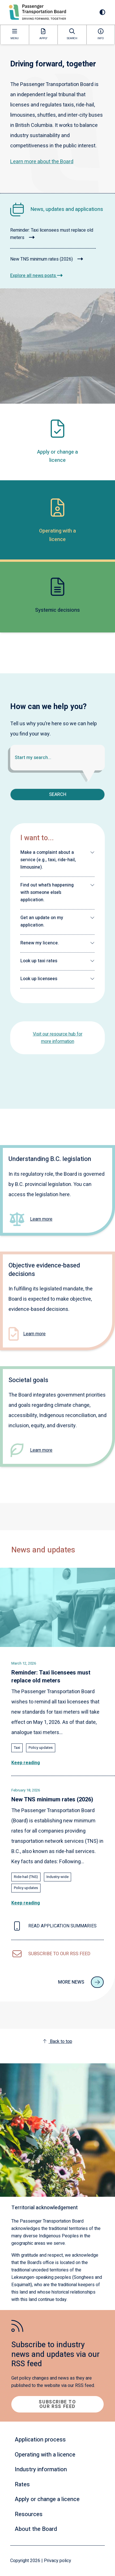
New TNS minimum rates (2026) (46, 259)
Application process (40, 2439)
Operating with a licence (45, 2455)
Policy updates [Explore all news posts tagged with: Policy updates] (41, 1747)
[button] (57, 860)
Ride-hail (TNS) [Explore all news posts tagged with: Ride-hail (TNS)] (26, 1876)
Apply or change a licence (47, 2499)
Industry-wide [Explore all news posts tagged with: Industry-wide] (57, 1876)
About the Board (36, 2529)
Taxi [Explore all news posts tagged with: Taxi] (17, 1747)
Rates (22, 2484)
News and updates (43, 1550)
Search (57, 794)
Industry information (41, 2469)
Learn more (41, 1219)
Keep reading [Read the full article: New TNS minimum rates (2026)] (25, 1903)
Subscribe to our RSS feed (57, 2404)
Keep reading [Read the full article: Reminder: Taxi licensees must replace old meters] (25, 1762)
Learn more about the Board (41, 161)
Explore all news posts (36, 275)
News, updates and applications (67, 209)
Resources (28, 2514)
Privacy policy (57, 2560)
